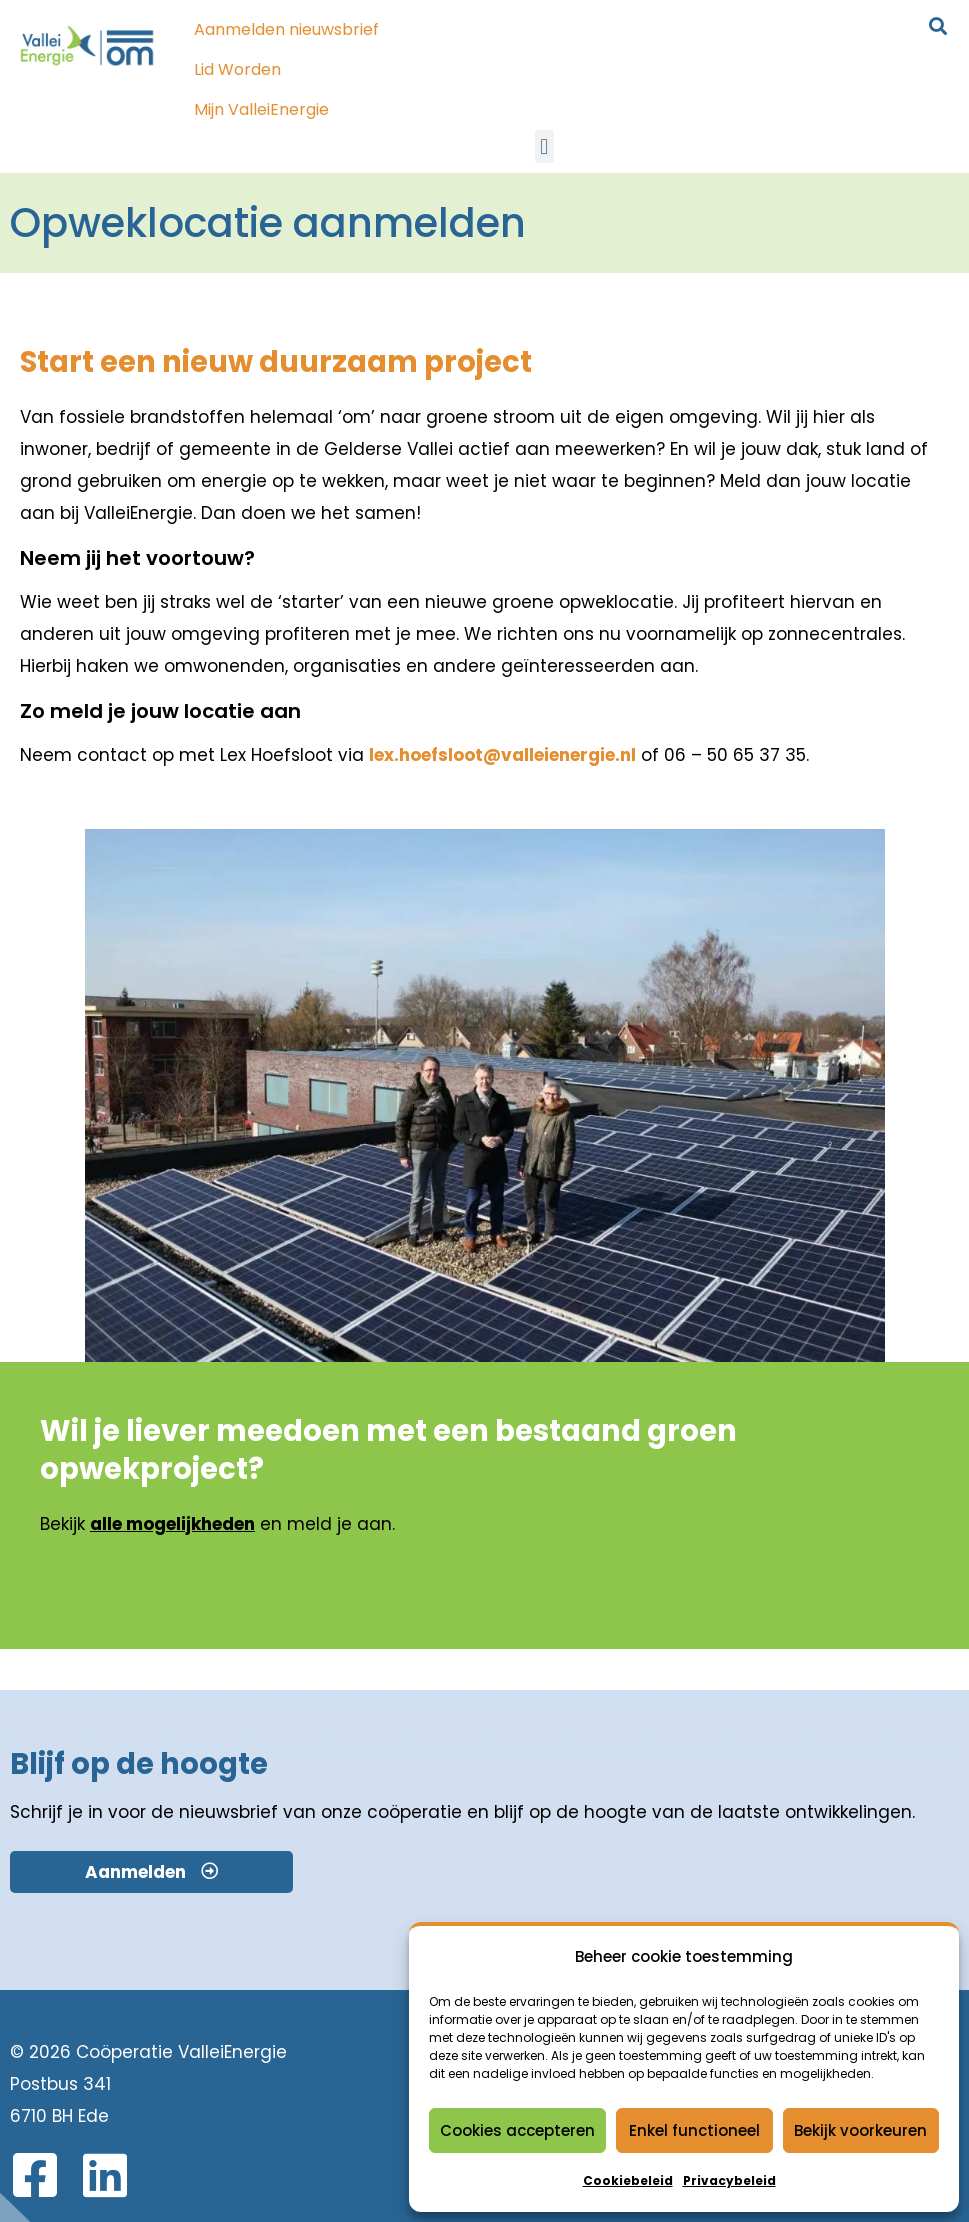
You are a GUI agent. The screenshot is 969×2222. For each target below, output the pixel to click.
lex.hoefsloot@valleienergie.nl (502, 755)
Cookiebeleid (628, 2180)
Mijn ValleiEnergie (261, 109)
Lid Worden (237, 69)
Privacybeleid (729, 2180)
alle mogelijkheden (172, 1524)
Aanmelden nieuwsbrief (286, 29)
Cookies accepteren (517, 2130)
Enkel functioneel (694, 2130)
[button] (544, 146)
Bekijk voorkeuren (860, 2130)
